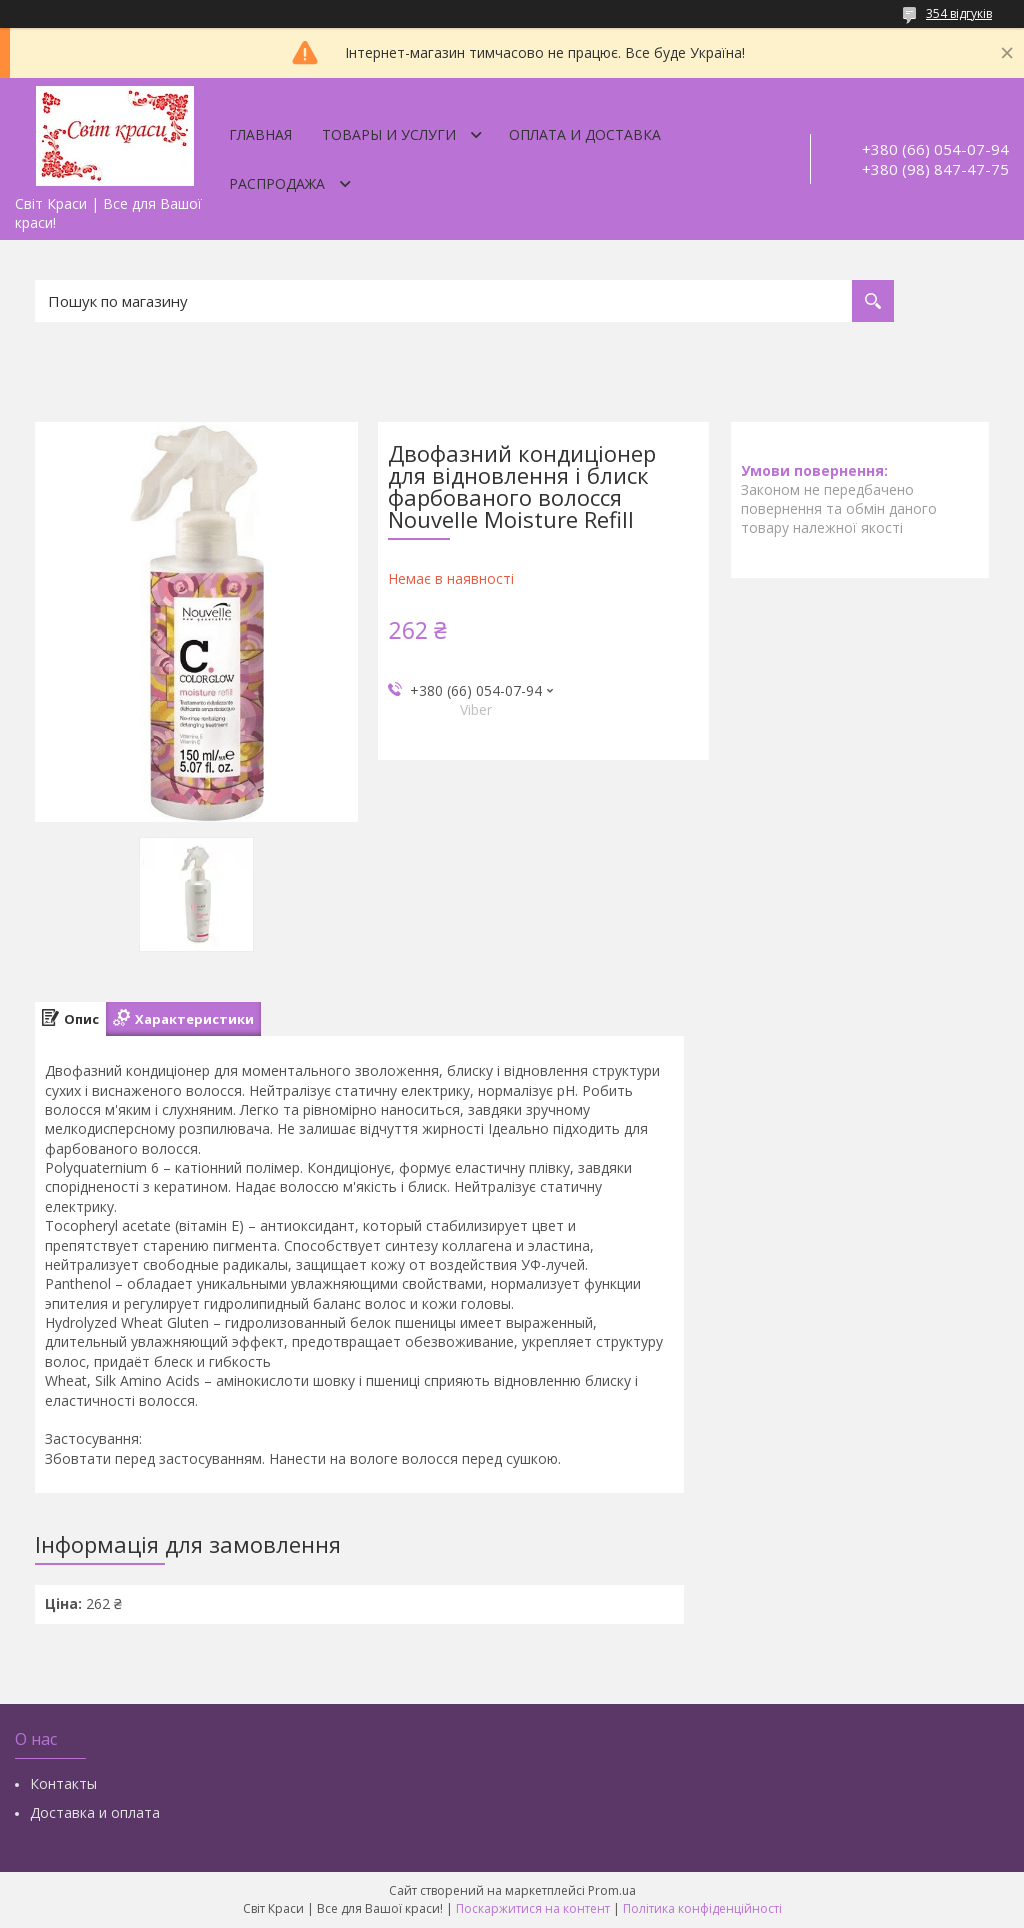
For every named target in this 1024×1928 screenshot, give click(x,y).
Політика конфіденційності (702, 1908)
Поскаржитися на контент (533, 1908)
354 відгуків (959, 13)
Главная (260, 134)
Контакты (63, 1783)
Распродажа (277, 183)
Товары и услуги (389, 134)
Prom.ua (612, 1890)
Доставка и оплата (95, 1812)
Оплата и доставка (585, 134)
